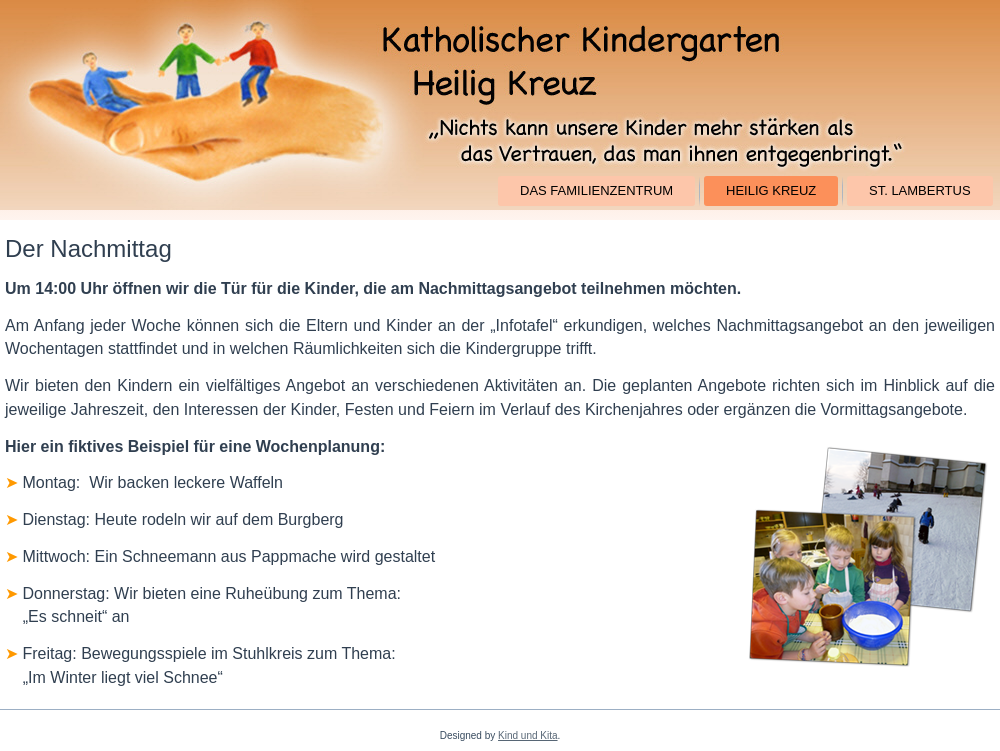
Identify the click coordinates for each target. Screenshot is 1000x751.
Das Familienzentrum (596, 190)
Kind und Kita (528, 735)
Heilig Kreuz (771, 190)
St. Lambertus (920, 190)
